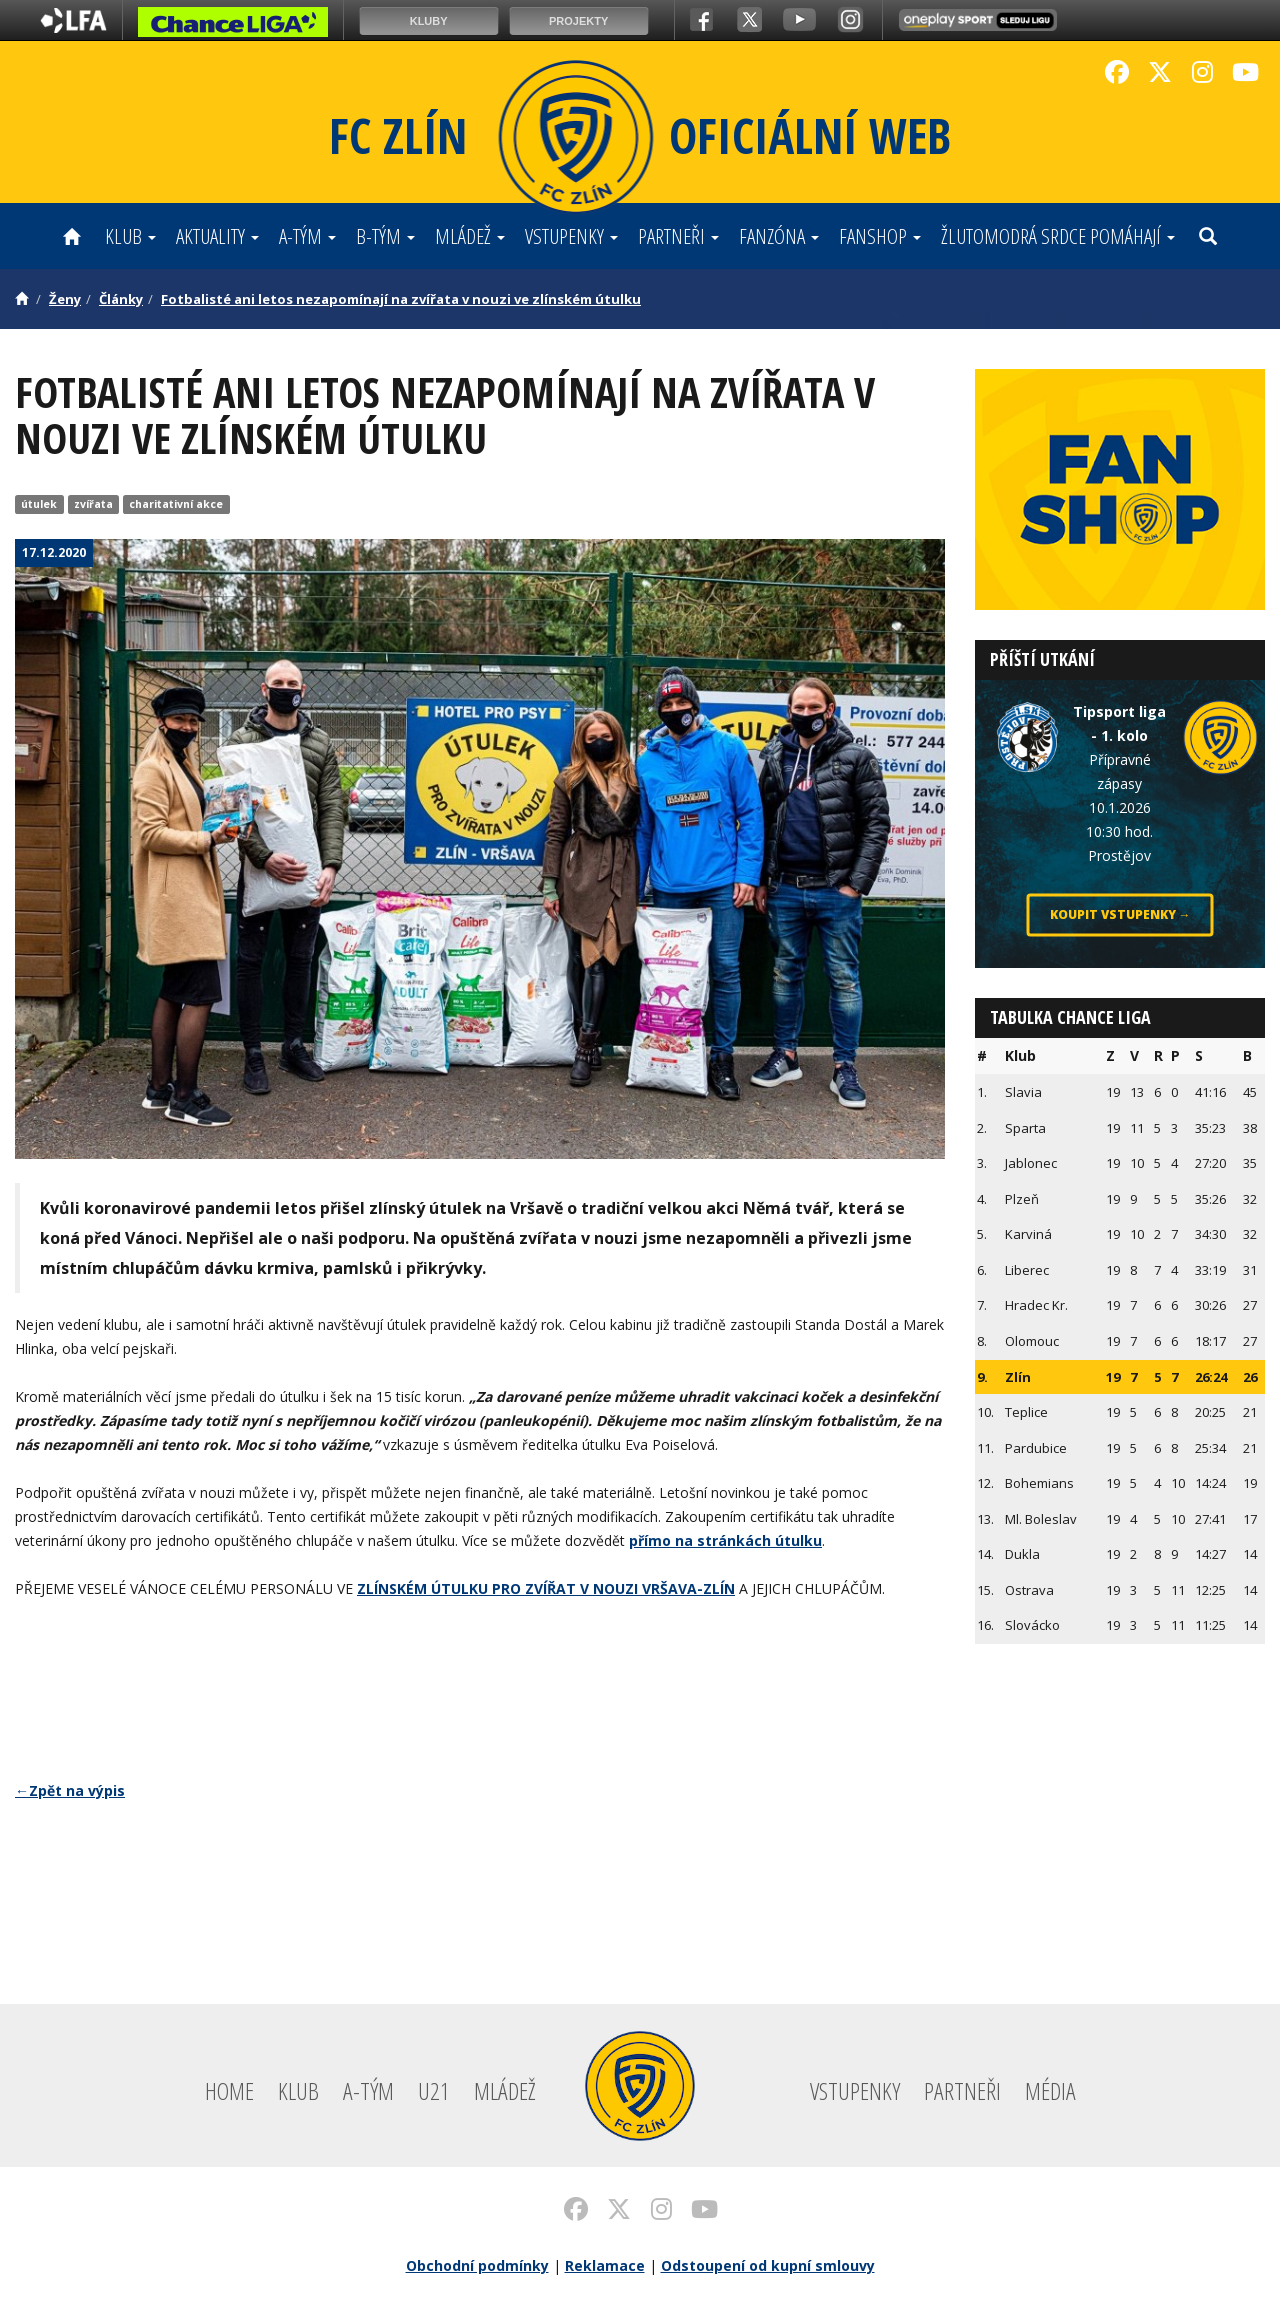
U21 (434, 2090)
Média (1050, 2090)
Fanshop (880, 236)
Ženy (65, 299)
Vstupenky (571, 236)
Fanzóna (779, 236)
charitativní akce (176, 504)
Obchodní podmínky (477, 2265)
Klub (130, 236)
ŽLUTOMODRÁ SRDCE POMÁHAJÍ (1058, 236)
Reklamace (605, 2265)
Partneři (678, 236)
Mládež (470, 236)
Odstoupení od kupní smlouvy (768, 2265)
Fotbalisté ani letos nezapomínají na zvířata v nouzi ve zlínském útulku (401, 299)
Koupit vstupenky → (1120, 915)
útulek (39, 504)
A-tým (307, 236)
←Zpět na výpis (70, 1790)
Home (229, 2090)
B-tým (385, 236)
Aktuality (217, 236)
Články (121, 299)
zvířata (93, 504)
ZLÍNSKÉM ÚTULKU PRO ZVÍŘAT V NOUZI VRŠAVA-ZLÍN (546, 1588)
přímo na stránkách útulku (725, 1540)
